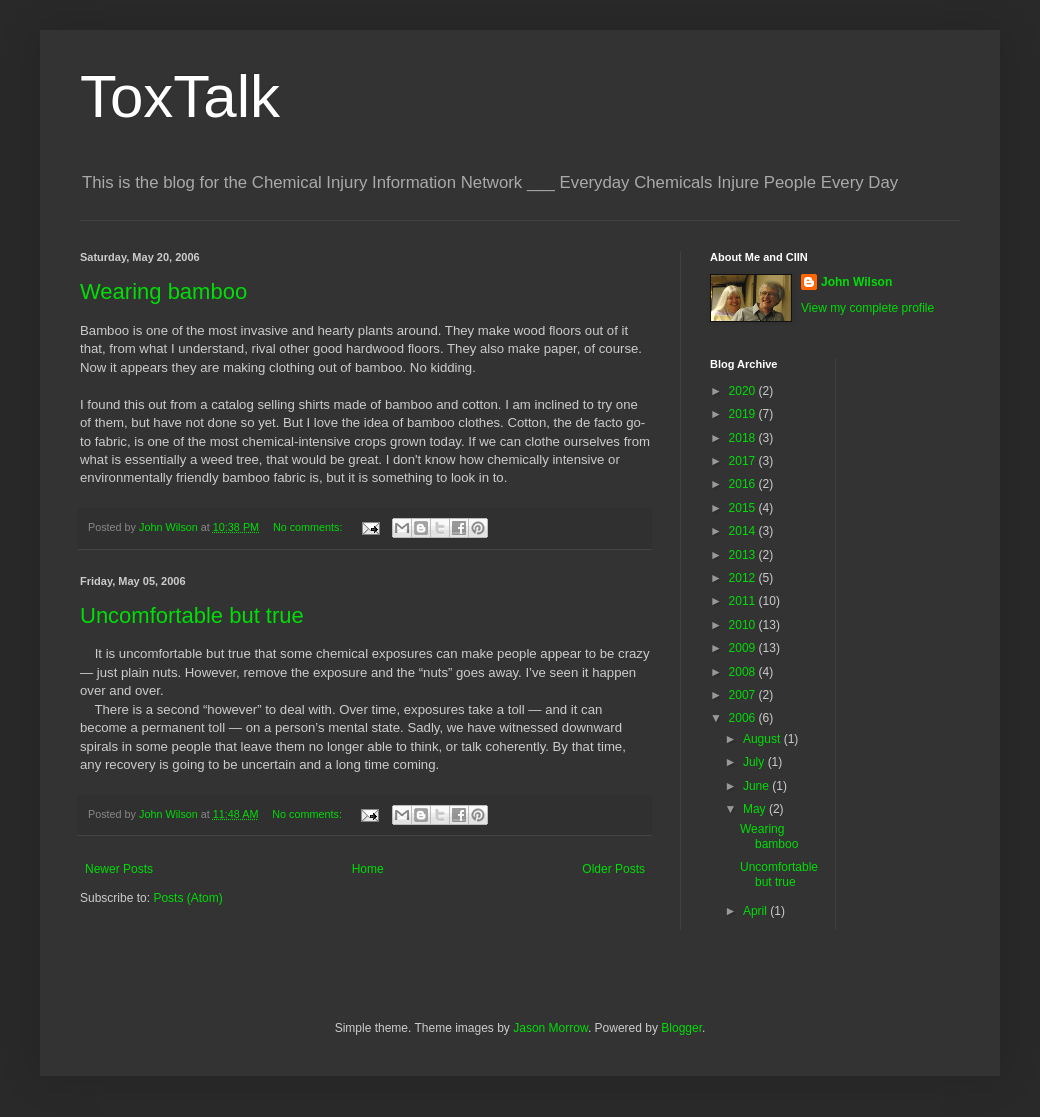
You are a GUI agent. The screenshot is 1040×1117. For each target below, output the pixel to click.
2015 (744, 508)
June (757, 786)
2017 (744, 461)
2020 (744, 391)
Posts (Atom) (187, 898)
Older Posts (613, 869)
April (756, 911)
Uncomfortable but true (192, 615)
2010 (744, 625)
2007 (744, 695)
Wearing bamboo (163, 291)
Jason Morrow (550, 1028)
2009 (744, 648)
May (756, 809)
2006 (744, 718)
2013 (744, 555)
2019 (744, 414)
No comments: (309, 527)
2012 (744, 578)
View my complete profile (867, 308)
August (763, 739)
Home (368, 869)
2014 (744, 531)
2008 (744, 672)
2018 (744, 438)
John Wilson (856, 282)
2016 (744, 484)
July (755, 762)
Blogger (681, 1028)
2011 (744, 601)
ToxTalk (180, 96)
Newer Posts (119, 869)
